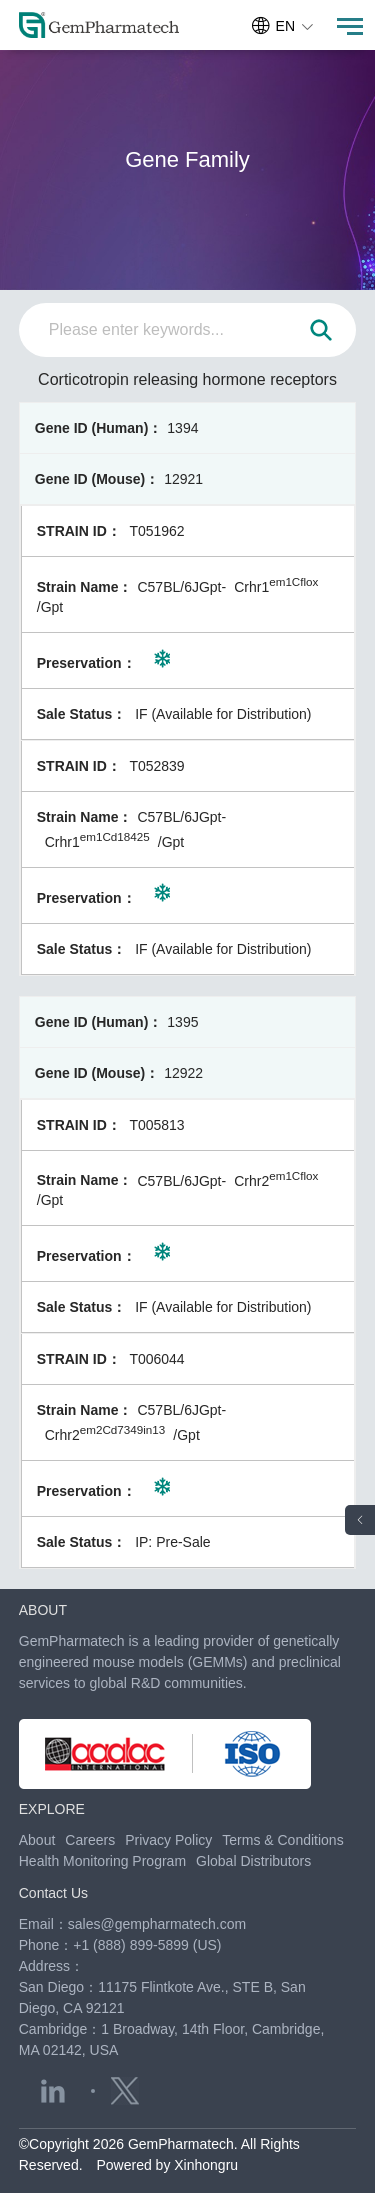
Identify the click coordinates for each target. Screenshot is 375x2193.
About (37, 1840)
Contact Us (53, 1893)
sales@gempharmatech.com (157, 1924)
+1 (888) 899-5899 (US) (147, 1945)
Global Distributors (253, 1861)
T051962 (156, 531)
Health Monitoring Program (102, 1861)
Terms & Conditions (282, 1840)
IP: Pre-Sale (172, 1542)
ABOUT (43, 1610)
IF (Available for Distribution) (223, 714)
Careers (90, 1840)
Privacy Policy (168, 1840)
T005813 (156, 1125)
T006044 (156, 1359)
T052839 (156, 766)
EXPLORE (52, 1809)
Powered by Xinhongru (167, 2165)
